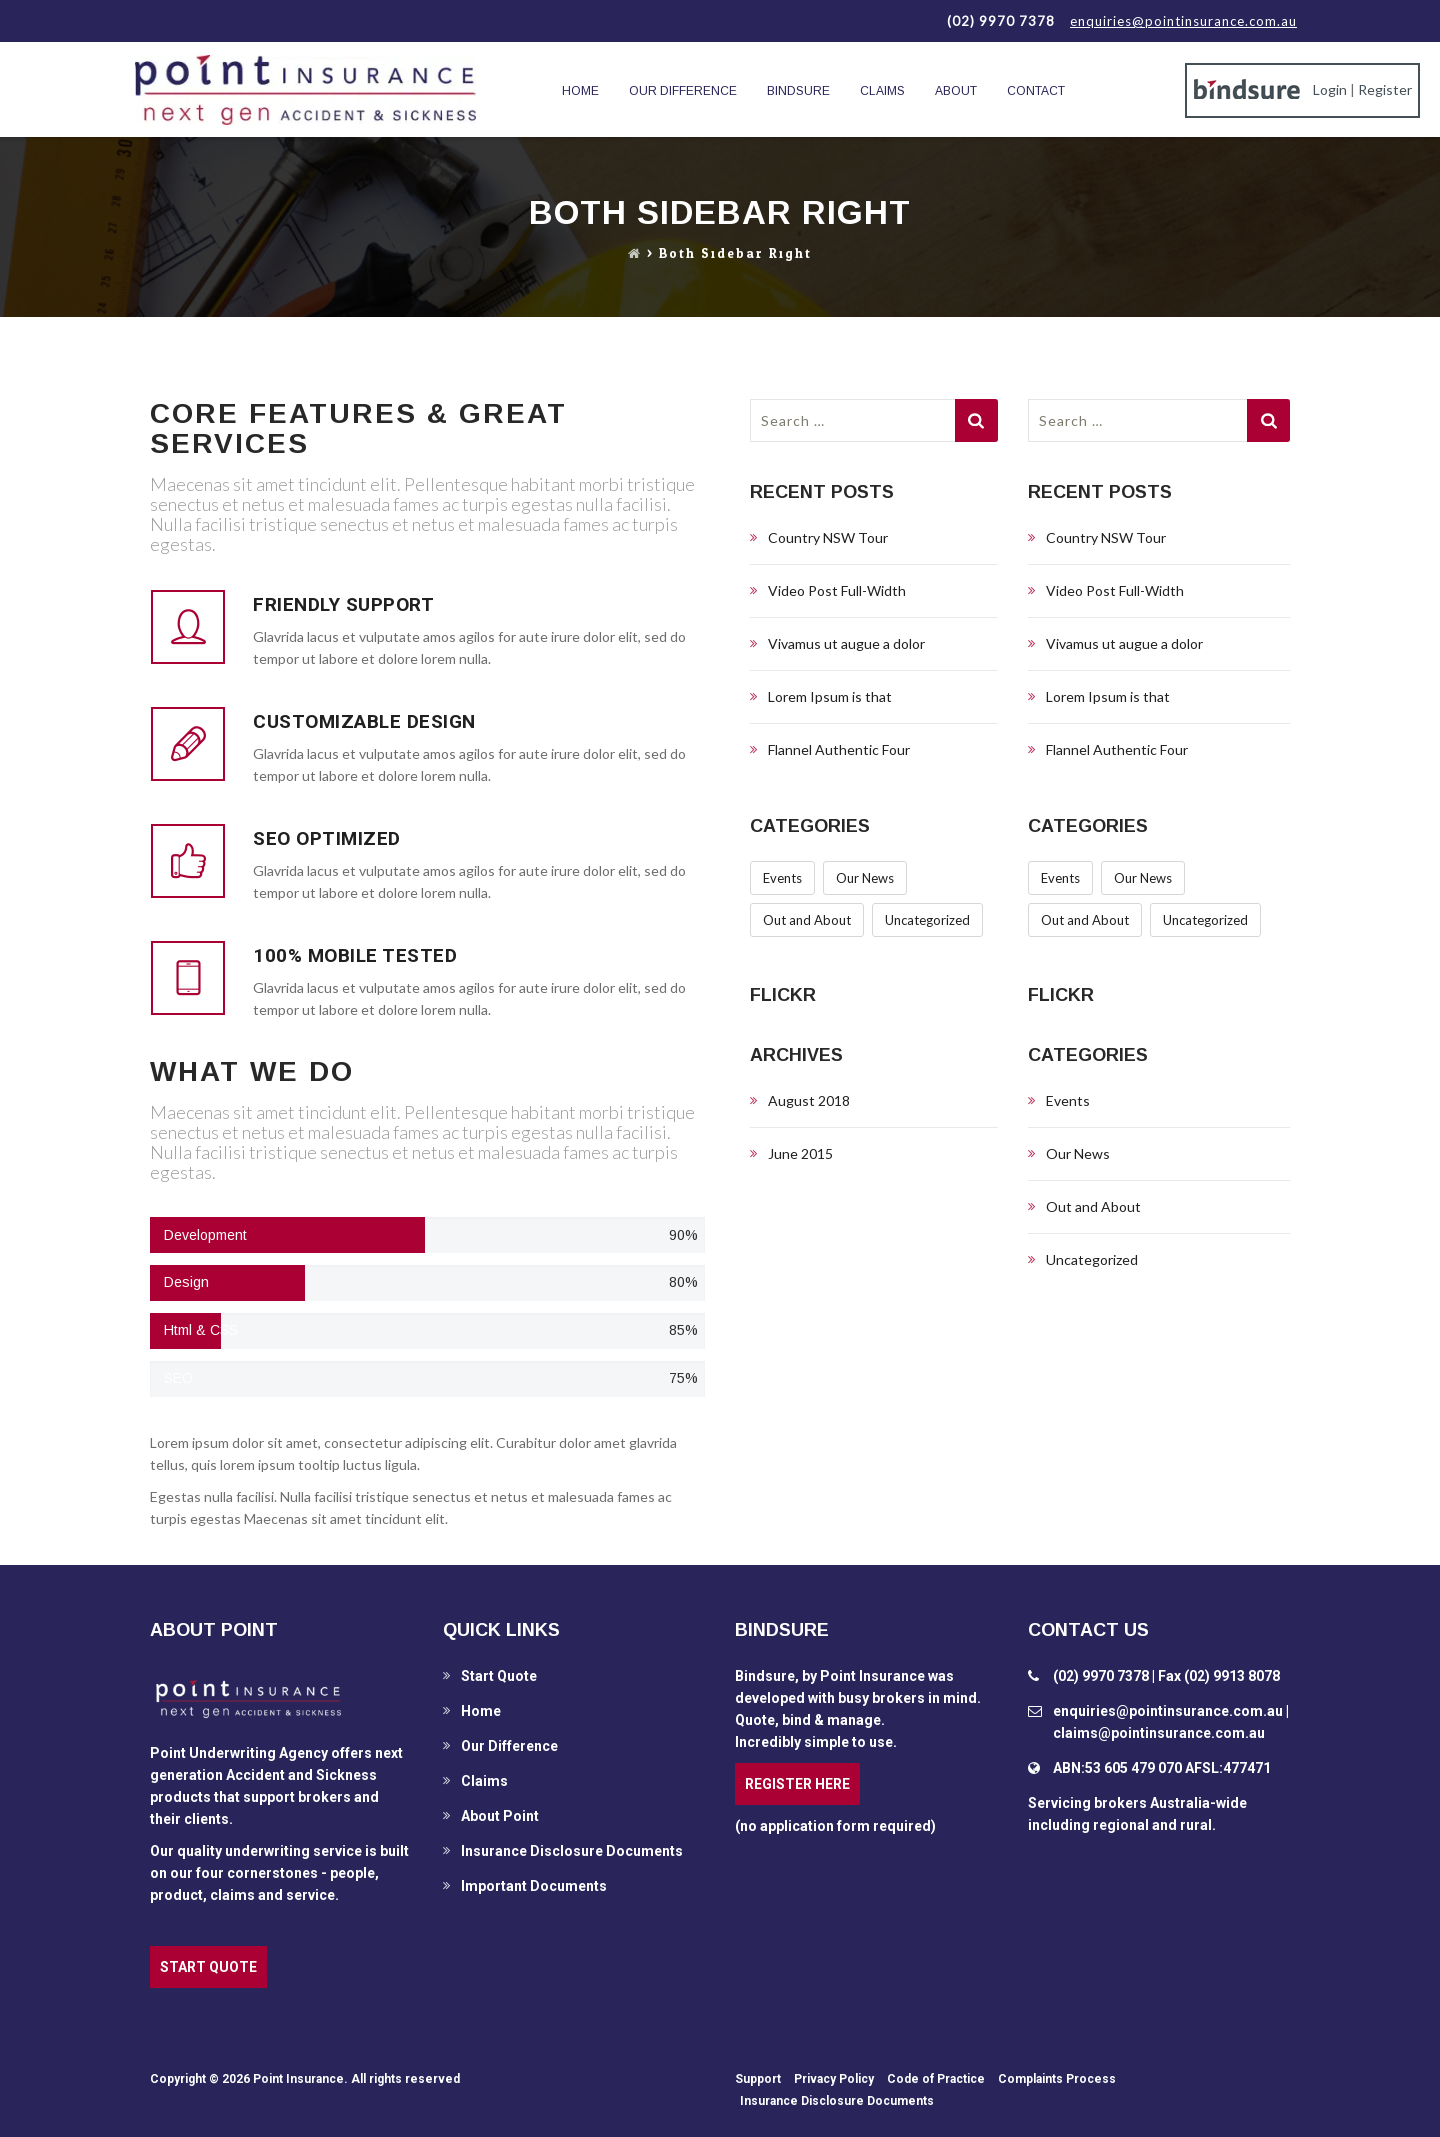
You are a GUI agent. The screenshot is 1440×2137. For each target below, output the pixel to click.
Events (1068, 1100)
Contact (1036, 91)
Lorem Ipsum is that (830, 696)
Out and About (1093, 1206)
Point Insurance (298, 2079)
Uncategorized (1092, 1259)
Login (1330, 89)
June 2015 (800, 1153)
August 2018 (809, 1100)
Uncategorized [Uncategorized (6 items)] (927, 920)
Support (758, 2079)
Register (1385, 89)
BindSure (798, 91)
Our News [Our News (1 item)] (865, 878)
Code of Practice (936, 2079)
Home (580, 91)
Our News (1078, 1153)
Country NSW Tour (828, 537)
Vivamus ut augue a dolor (846, 643)
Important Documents (534, 1886)
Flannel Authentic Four (839, 749)
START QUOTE (208, 1967)
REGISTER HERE (797, 1784)
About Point (500, 1816)
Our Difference (683, 91)
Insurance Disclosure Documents (572, 1851)
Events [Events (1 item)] (782, 878)
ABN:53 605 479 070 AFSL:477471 (1162, 1768)
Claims (882, 91)
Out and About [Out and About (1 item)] (807, 920)
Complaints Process (1057, 2079)
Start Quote (499, 1676)
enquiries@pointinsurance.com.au (1183, 21)
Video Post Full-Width (837, 590)
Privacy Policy (834, 2079)
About (956, 91)
